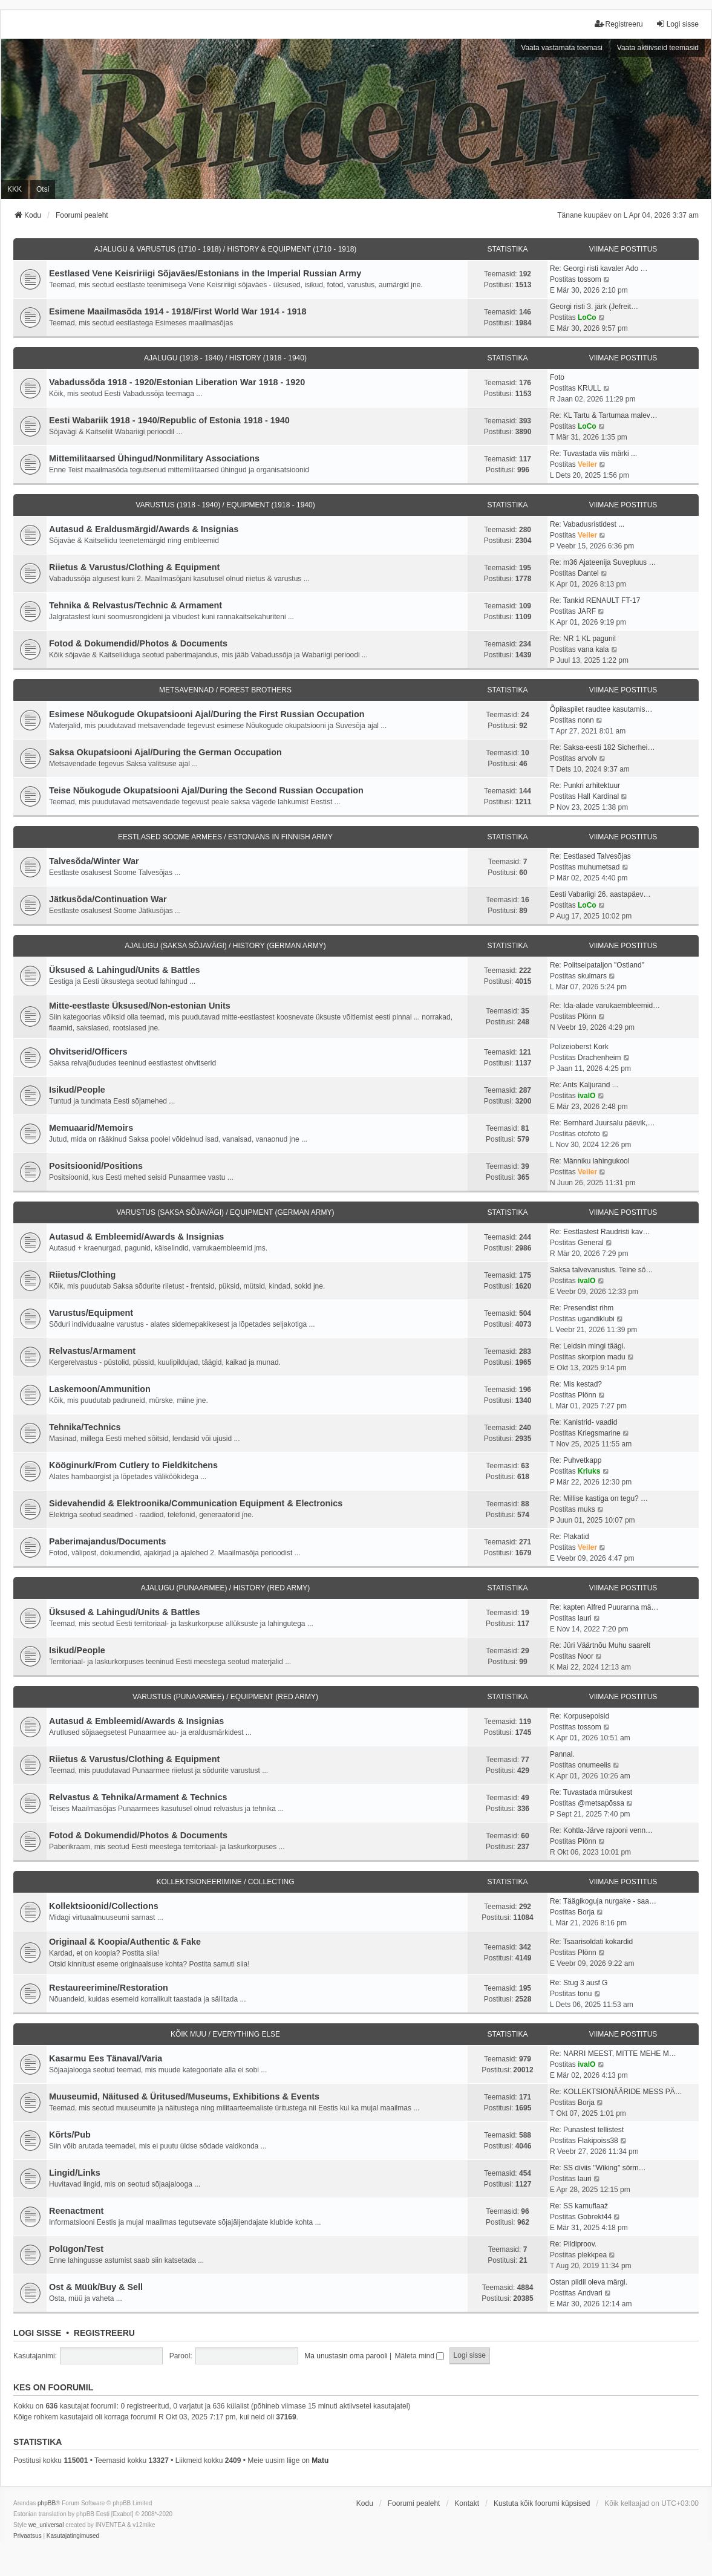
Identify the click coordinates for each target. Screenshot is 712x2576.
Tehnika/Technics (85, 1427)
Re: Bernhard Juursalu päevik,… (602, 1123)
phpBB (47, 2503)
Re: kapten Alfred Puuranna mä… (604, 1607)
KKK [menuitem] (14, 189)
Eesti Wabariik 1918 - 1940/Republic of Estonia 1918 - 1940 (169, 420)
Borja (586, 1912)
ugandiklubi (596, 1319)
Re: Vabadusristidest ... (587, 524)
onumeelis (594, 1765)
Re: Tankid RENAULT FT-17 (595, 600)
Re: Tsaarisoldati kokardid (591, 1941)
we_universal (46, 2525)
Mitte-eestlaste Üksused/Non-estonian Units (139, 1005)
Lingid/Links (74, 2173)
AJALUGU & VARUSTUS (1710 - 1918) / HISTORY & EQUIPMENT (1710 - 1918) (225, 249)
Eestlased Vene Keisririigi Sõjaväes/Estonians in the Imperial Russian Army (205, 273)
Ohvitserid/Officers (88, 1051)
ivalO (586, 1095)
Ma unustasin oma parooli (345, 2356)
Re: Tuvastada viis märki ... (593, 453)
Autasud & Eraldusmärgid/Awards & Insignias (143, 529)
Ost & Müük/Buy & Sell (96, 2287)
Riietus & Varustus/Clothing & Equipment (134, 567)
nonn (586, 720)
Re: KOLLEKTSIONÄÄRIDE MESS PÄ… (616, 2091)
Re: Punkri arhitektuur (585, 785)
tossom (589, 279)
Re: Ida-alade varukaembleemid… (605, 1005)
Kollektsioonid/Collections (103, 1906)
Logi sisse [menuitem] (677, 23)
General (591, 1242)
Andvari (590, 2293)
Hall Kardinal (598, 796)
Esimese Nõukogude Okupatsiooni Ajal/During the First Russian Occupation (207, 714)
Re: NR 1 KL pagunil (583, 638)
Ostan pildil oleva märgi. (588, 2282)
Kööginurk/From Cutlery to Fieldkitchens (133, 1465)
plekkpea (592, 2255)
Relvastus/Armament (92, 1351)
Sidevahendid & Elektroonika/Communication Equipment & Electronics (195, 1503)
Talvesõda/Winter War (94, 861)
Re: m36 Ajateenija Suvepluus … (603, 562)
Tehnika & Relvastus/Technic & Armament (135, 605)
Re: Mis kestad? (576, 1384)
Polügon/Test (76, 2249)
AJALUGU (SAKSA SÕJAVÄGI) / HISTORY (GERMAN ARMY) (225, 946)
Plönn (587, 1016)
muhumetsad (598, 867)
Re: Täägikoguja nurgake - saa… (603, 1901)
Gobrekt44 (595, 2217)
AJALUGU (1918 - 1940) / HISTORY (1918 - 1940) (225, 358)
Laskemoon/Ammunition (100, 1389)
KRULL (589, 388)
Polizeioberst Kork (579, 1046)
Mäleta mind (420, 2356)
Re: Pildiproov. (573, 2244)
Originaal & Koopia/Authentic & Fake (125, 1942)
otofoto (589, 1134)
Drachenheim (599, 1057)
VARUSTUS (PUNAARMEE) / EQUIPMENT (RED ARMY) (225, 1697)
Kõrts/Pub (70, 2134)
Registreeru (104, 2333)
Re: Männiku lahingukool (589, 1161)
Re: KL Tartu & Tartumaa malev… (604, 415)
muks (586, 1509)
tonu (585, 1993)
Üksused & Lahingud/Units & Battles (124, 970)
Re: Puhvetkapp (575, 1460)
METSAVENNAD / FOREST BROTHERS (225, 690)
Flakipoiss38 (598, 2140)
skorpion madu (601, 1357)
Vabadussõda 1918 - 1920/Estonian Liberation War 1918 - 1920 (177, 382)
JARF (587, 611)
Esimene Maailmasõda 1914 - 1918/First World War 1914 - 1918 (178, 311)
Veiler (587, 464)
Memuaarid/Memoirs (91, 1128)
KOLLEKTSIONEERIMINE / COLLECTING (225, 1882)
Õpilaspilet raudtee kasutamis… (601, 709)
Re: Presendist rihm (581, 1308)
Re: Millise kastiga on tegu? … (599, 1498)
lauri (585, 1618)
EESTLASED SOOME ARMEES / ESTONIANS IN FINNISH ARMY (225, 837)
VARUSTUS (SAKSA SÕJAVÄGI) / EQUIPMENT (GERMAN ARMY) (225, 1212)
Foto (557, 377)
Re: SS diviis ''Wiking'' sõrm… (598, 2168)
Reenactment (76, 2211)
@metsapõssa (601, 1803)
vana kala (593, 649)
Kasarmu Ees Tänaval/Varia (105, 2058)
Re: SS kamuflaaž (579, 2206)
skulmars (592, 976)
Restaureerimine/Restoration (108, 1987)
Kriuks (589, 1471)
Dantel (588, 573)
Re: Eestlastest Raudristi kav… (600, 1232)
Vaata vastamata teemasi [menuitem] (562, 48)
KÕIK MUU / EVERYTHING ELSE (225, 2034)
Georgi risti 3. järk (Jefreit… (594, 306)
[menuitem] (27, 2536)
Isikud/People (77, 1089)
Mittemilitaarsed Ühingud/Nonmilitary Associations (154, 458)
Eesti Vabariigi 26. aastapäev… (600, 894)
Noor (585, 1656)
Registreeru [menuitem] (619, 23)
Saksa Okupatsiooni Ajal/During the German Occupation (165, 752)
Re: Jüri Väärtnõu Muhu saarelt (600, 1645)
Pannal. (562, 1754)
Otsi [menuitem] (42, 189)
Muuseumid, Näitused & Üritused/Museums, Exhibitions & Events (184, 2096)
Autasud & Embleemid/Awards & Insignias (136, 1236)
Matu (320, 2460)
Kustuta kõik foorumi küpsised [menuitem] (542, 2503)
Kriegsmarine (599, 1433)
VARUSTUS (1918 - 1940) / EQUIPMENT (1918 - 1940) (225, 505)
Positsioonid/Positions (96, 1166)
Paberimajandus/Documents (107, 1541)
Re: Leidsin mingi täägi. (587, 1346)
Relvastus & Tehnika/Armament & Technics (138, 1797)
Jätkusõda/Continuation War (108, 899)
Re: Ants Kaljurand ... (584, 1085)
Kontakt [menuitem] (466, 2503)
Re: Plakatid (569, 1536)
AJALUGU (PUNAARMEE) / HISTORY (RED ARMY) (225, 1588)
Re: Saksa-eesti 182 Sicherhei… (602, 747)
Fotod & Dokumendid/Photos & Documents (138, 643)
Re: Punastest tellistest (587, 2130)
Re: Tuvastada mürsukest (591, 1792)
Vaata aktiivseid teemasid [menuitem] (658, 48)
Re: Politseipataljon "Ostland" (597, 965)
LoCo (587, 317)
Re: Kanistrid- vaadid (583, 1422)
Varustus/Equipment (91, 1313)
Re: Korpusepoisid (579, 1716)
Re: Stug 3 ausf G (578, 1983)
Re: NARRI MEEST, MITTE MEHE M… (613, 2053)
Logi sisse (37, 2333)
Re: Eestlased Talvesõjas (590, 856)
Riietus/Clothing (82, 1275)
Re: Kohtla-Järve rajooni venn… (601, 1830)
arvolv (587, 758)
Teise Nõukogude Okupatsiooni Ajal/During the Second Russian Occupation (206, 790)
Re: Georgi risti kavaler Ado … (598, 268)
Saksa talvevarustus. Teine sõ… (601, 1270)
